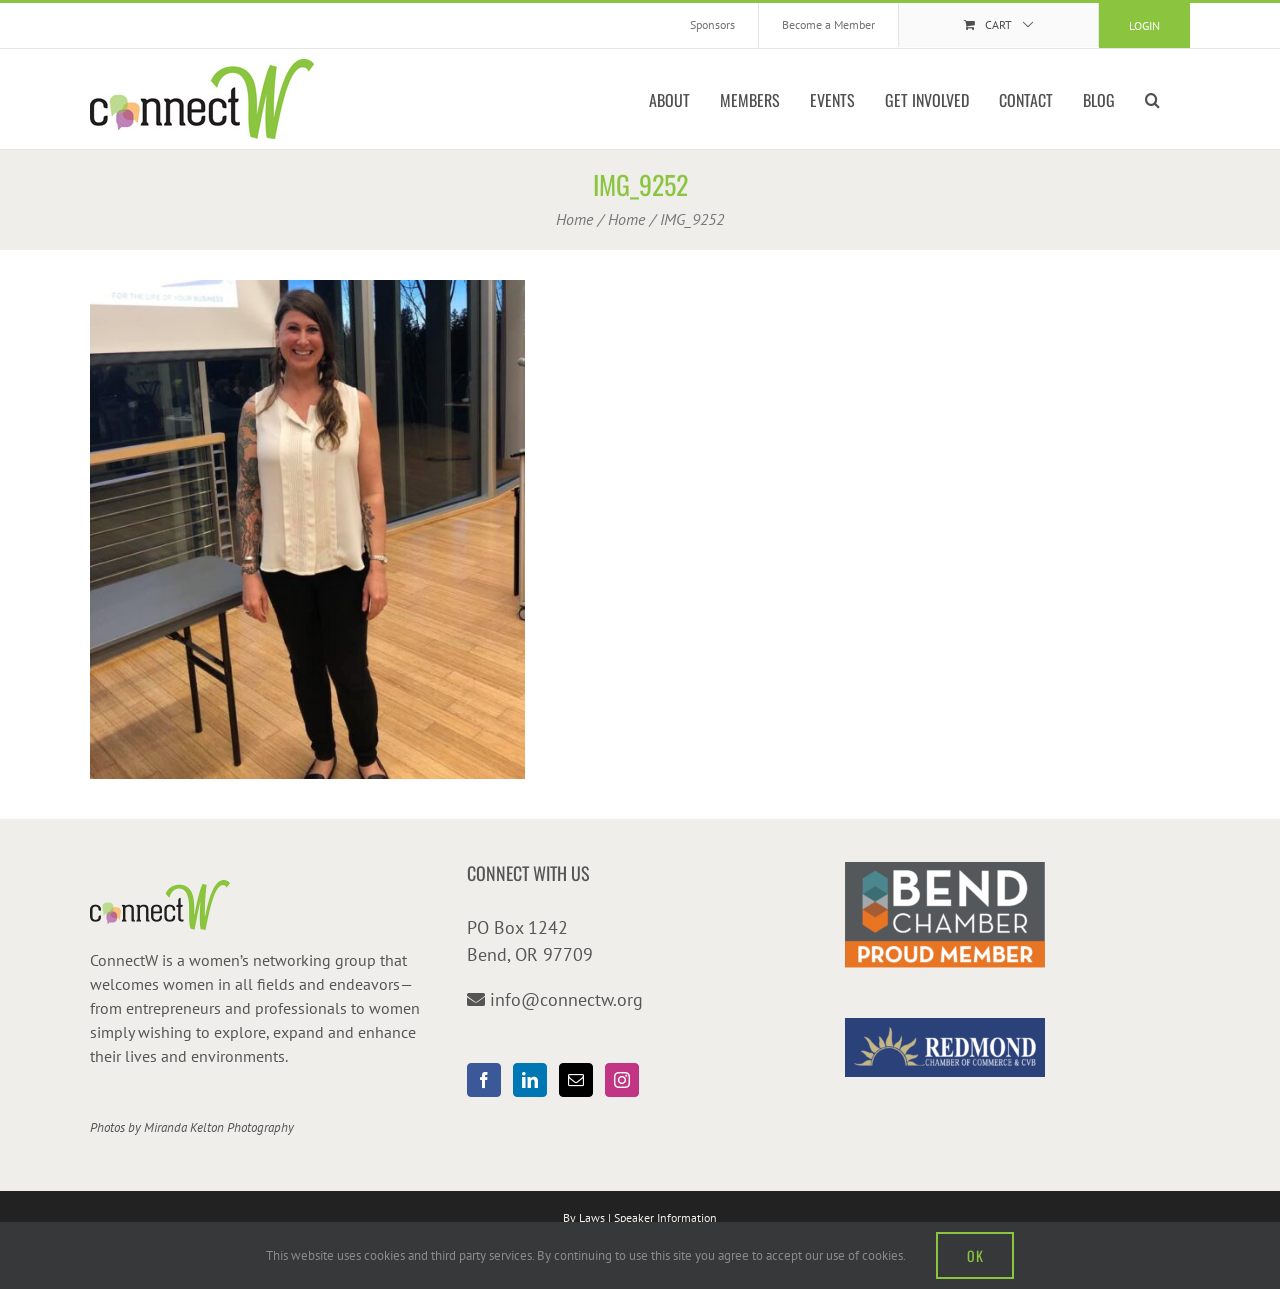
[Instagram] (622, 1080)
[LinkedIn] (530, 1080)
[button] (1152, 99)
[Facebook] (484, 1080)
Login (1144, 25)
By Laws (584, 1217)
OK (975, 1255)
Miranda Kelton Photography (219, 1127)
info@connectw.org (566, 999)
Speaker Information (665, 1217)
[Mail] (576, 1080)
